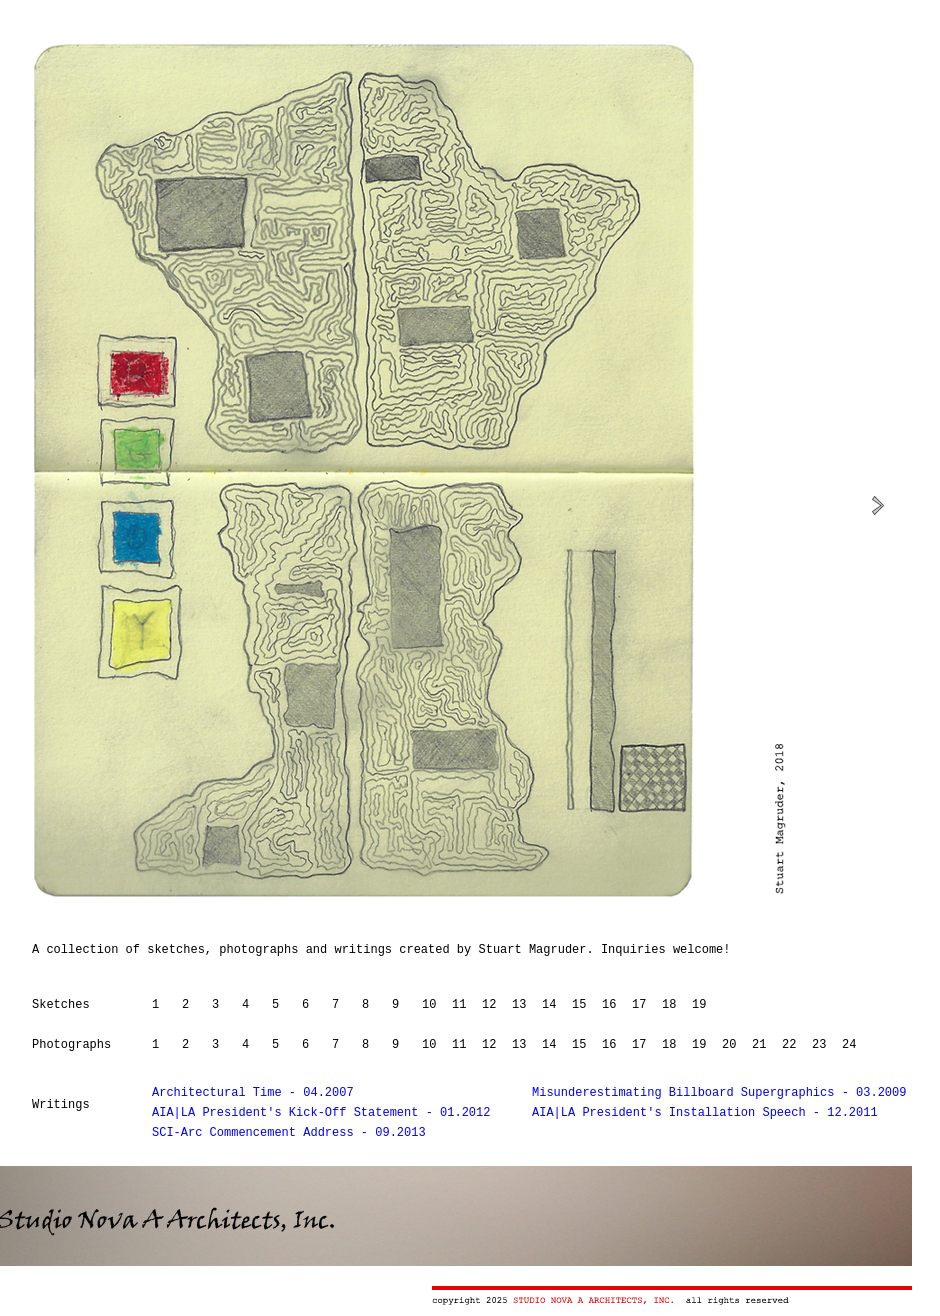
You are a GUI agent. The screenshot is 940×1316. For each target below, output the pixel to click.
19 (699, 1005)
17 (639, 1005)
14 (549, 1005)
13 (519, 1005)
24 (849, 1045)
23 (819, 1045)
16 (609, 1005)
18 (669, 1005)
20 (729, 1045)
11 (459, 1005)
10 (429, 1005)
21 (759, 1045)
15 (579, 1005)
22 (789, 1045)
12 (489, 1005)
